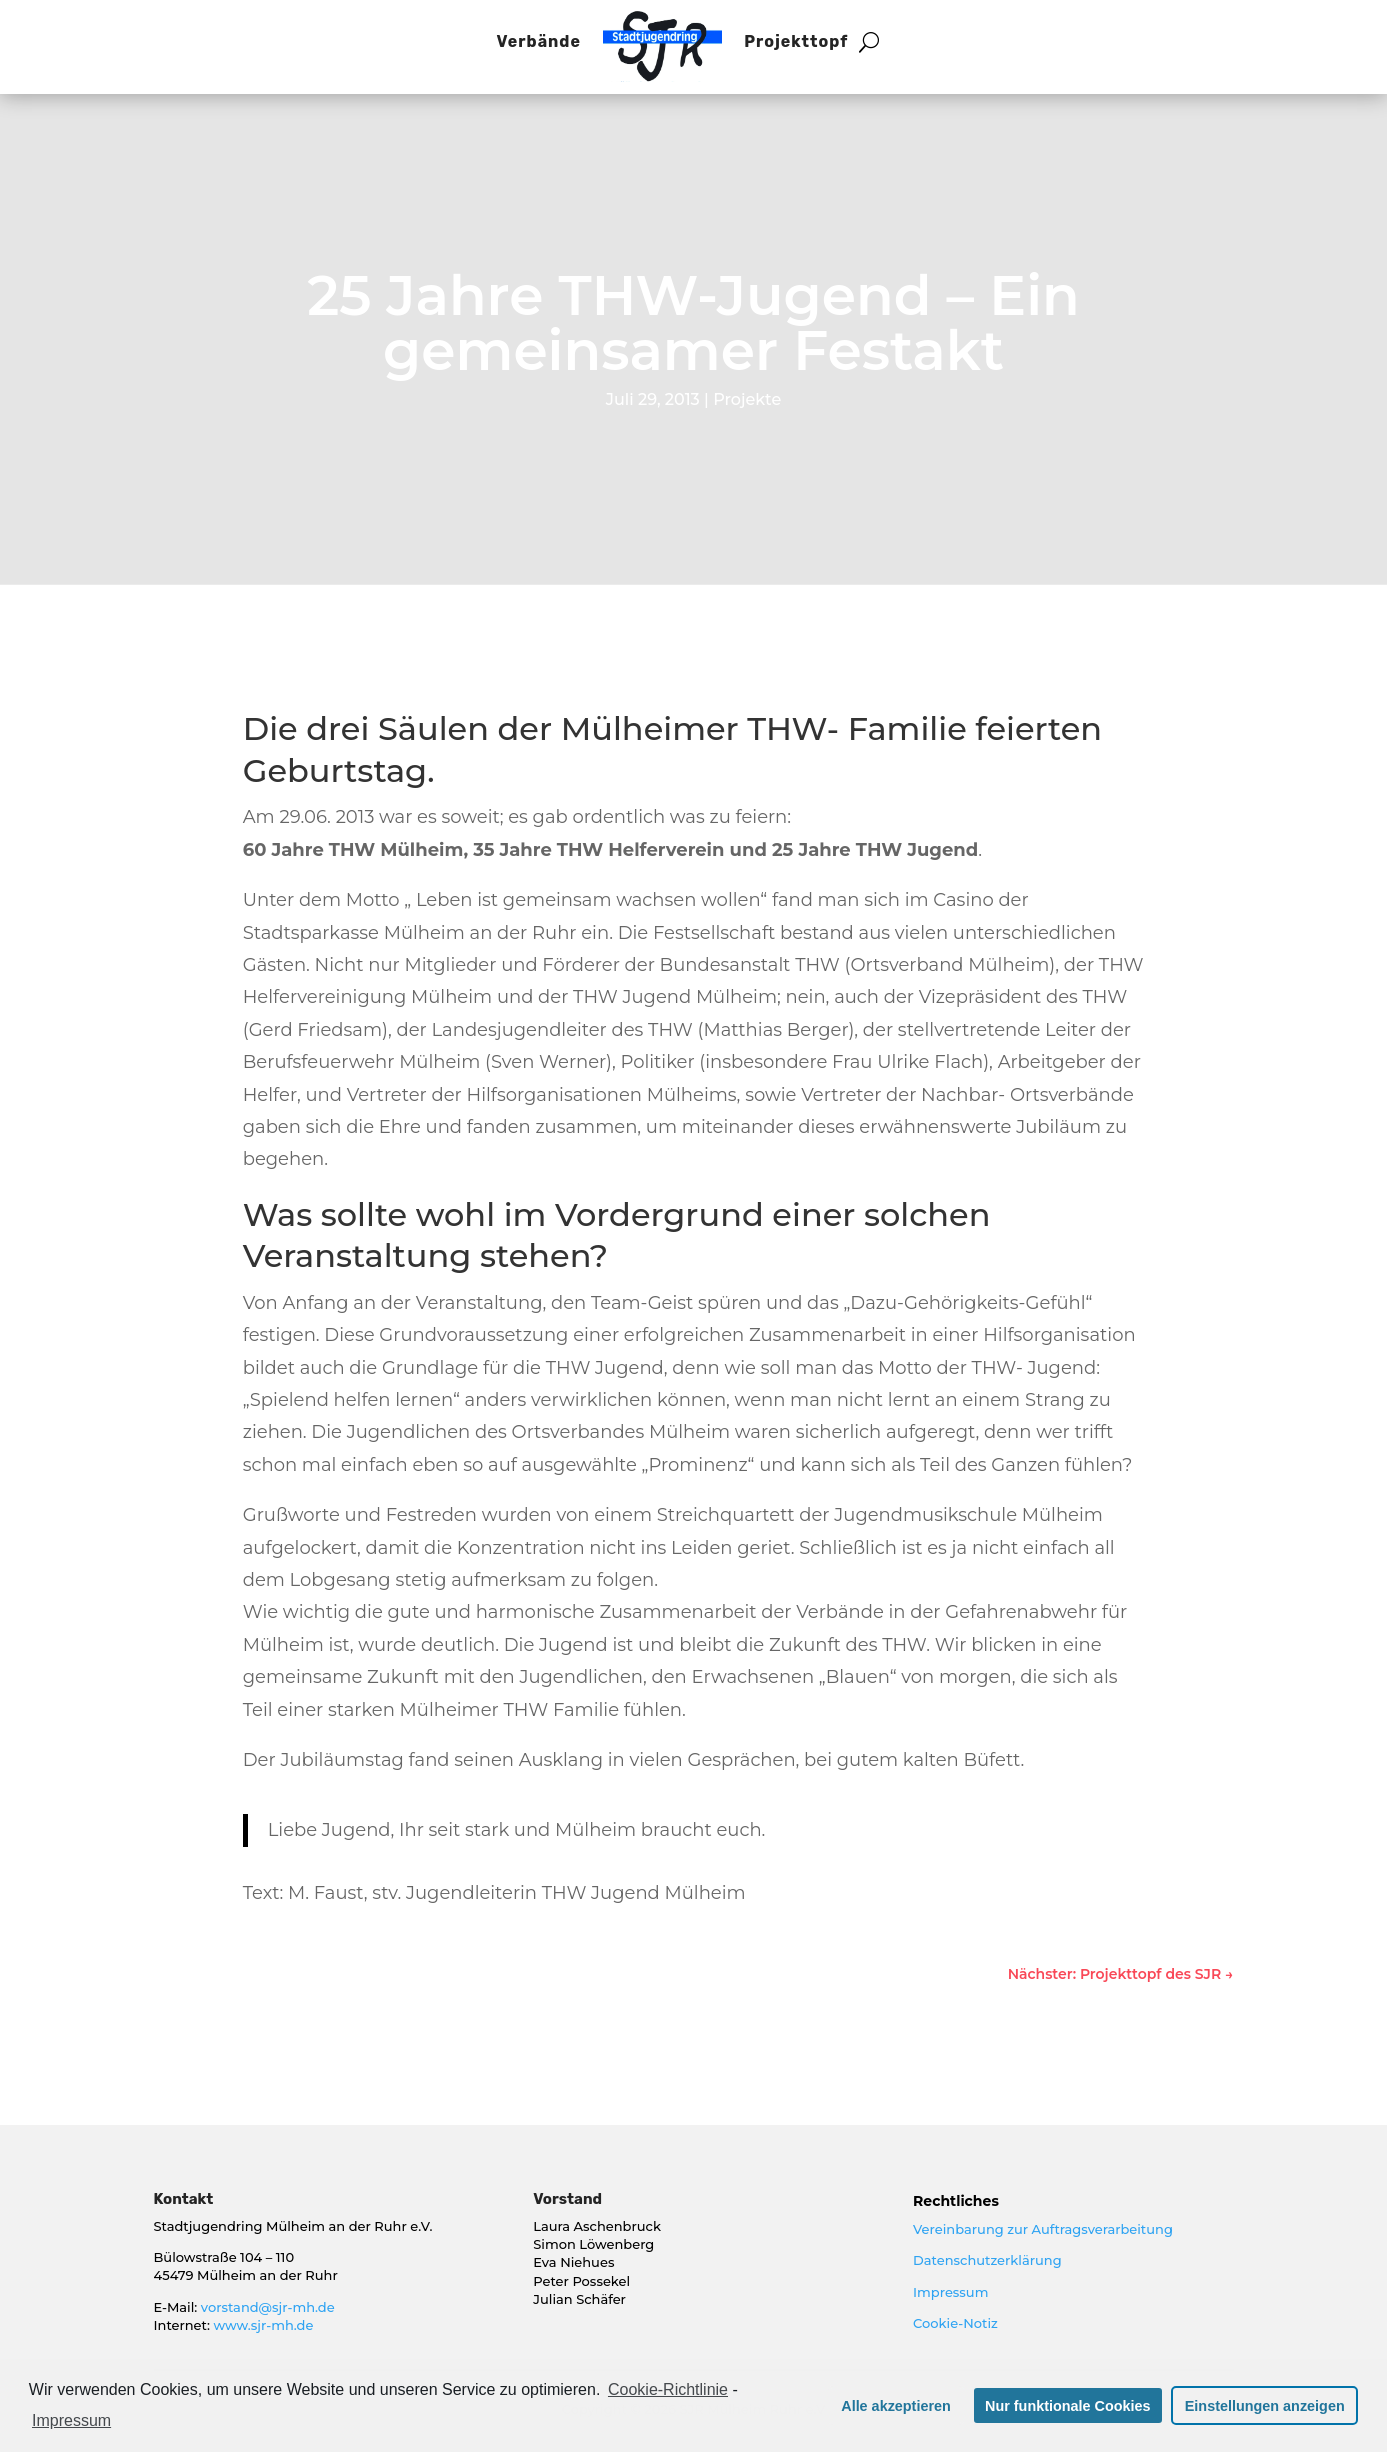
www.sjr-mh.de (263, 2325)
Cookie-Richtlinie (668, 2389)
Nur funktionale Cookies (1068, 2406)
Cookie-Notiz (955, 2323)
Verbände (539, 41)
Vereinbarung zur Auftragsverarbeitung (1043, 2229)
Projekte (747, 399)
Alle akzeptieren (896, 2406)
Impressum (950, 2292)
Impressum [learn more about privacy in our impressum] (71, 2420)
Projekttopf (796, 41)
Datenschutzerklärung (987, 2260)
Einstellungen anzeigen (1265, 2406)
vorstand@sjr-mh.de (268, 2307)
